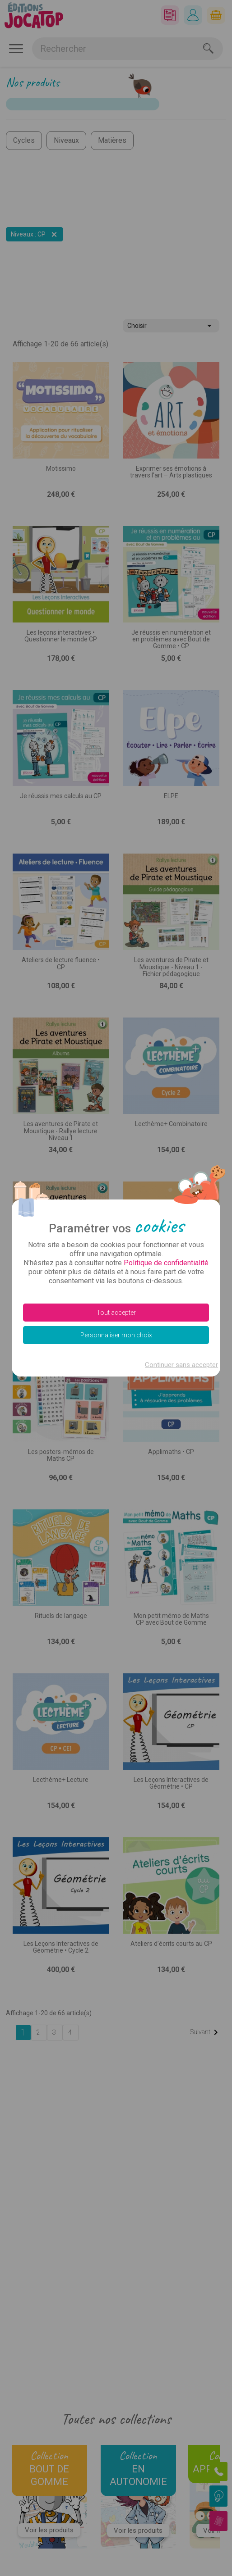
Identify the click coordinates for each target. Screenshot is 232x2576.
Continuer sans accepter (181, 1365)
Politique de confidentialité (166, 1262)
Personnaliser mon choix (116, 1335)
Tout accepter (116, 1312)
